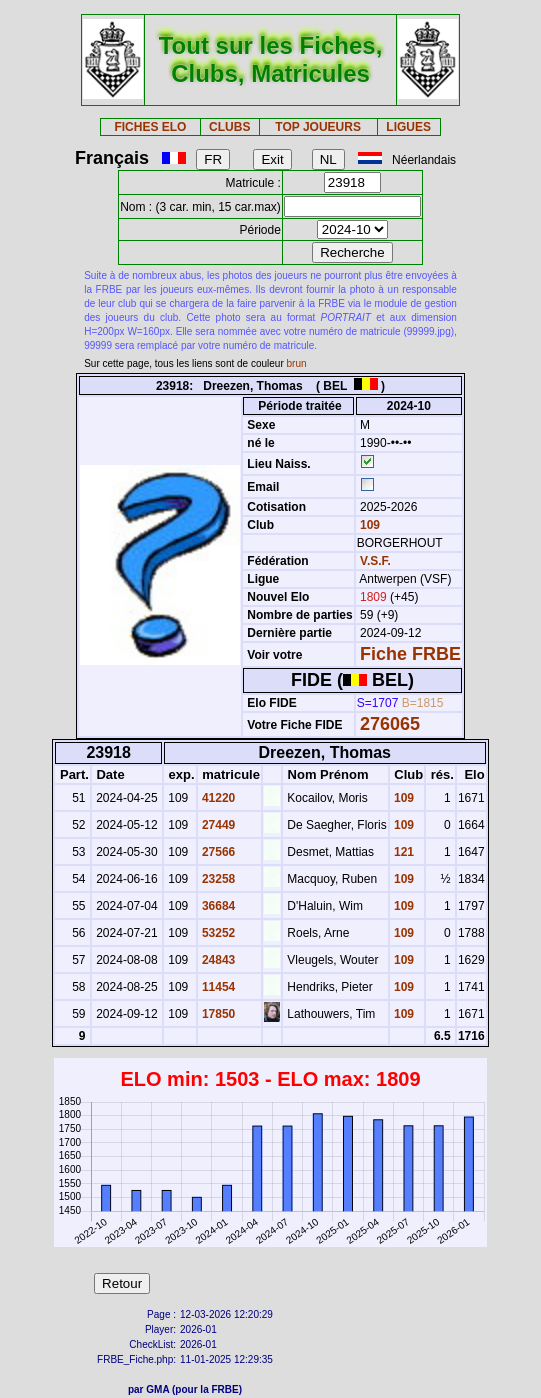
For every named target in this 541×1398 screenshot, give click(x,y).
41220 (217, 798)
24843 (217, 960)
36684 (217, 906)
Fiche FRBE (410, 654)
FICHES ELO (150, 127)
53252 (217, 933)
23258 (217, 879)
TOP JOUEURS (318, 127)
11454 (217, 987)
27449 (217, 825)
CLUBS (229, 127)
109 (368, 525)
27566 (217, 852)
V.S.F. (375, 561)
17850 (217, 1014)
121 (402, 852)
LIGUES (408, 127)
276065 (390, 724)
